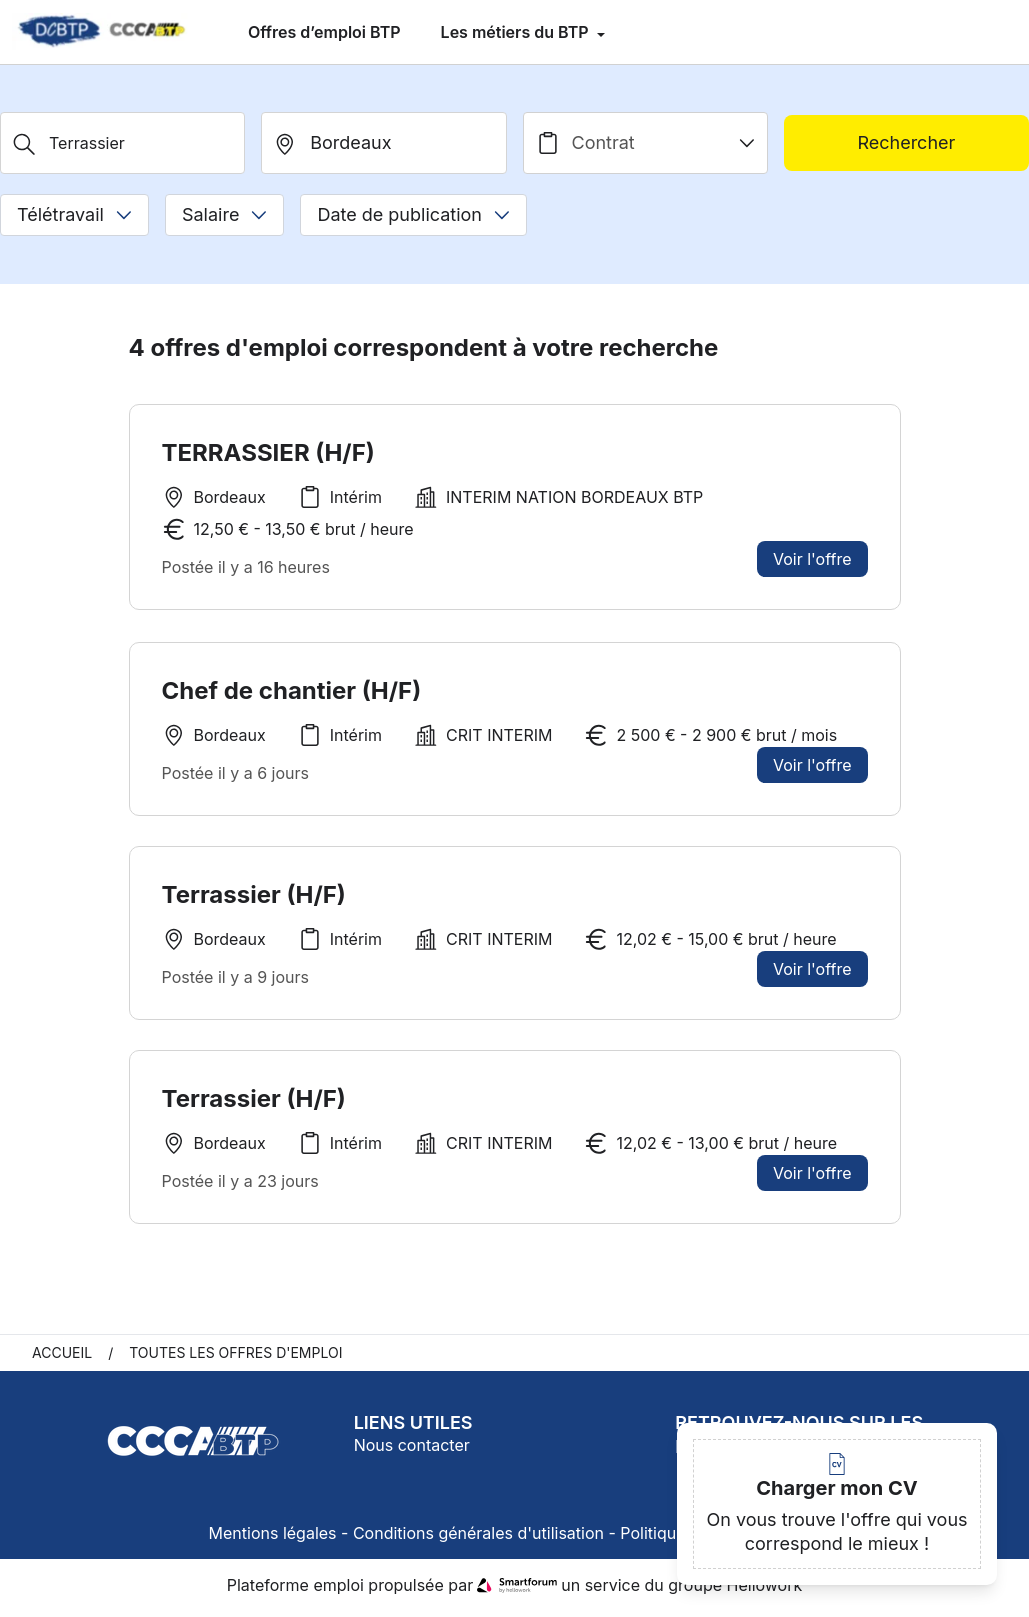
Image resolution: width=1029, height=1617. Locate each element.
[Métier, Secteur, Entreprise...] (122, 143)
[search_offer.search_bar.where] (383, 143)
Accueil (62, 1358)
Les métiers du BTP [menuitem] (517, 32)
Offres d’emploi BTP (324, 32)
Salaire (224, 214)
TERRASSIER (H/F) (268, 452)
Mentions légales (273, 1539)
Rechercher (906, 142)
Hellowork (765, 1591)
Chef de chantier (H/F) (292, 690)
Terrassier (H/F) (254, 903)
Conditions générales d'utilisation (478, 1539)
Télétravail (74, 214)
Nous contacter (412, 1451)
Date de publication (413, 214)
